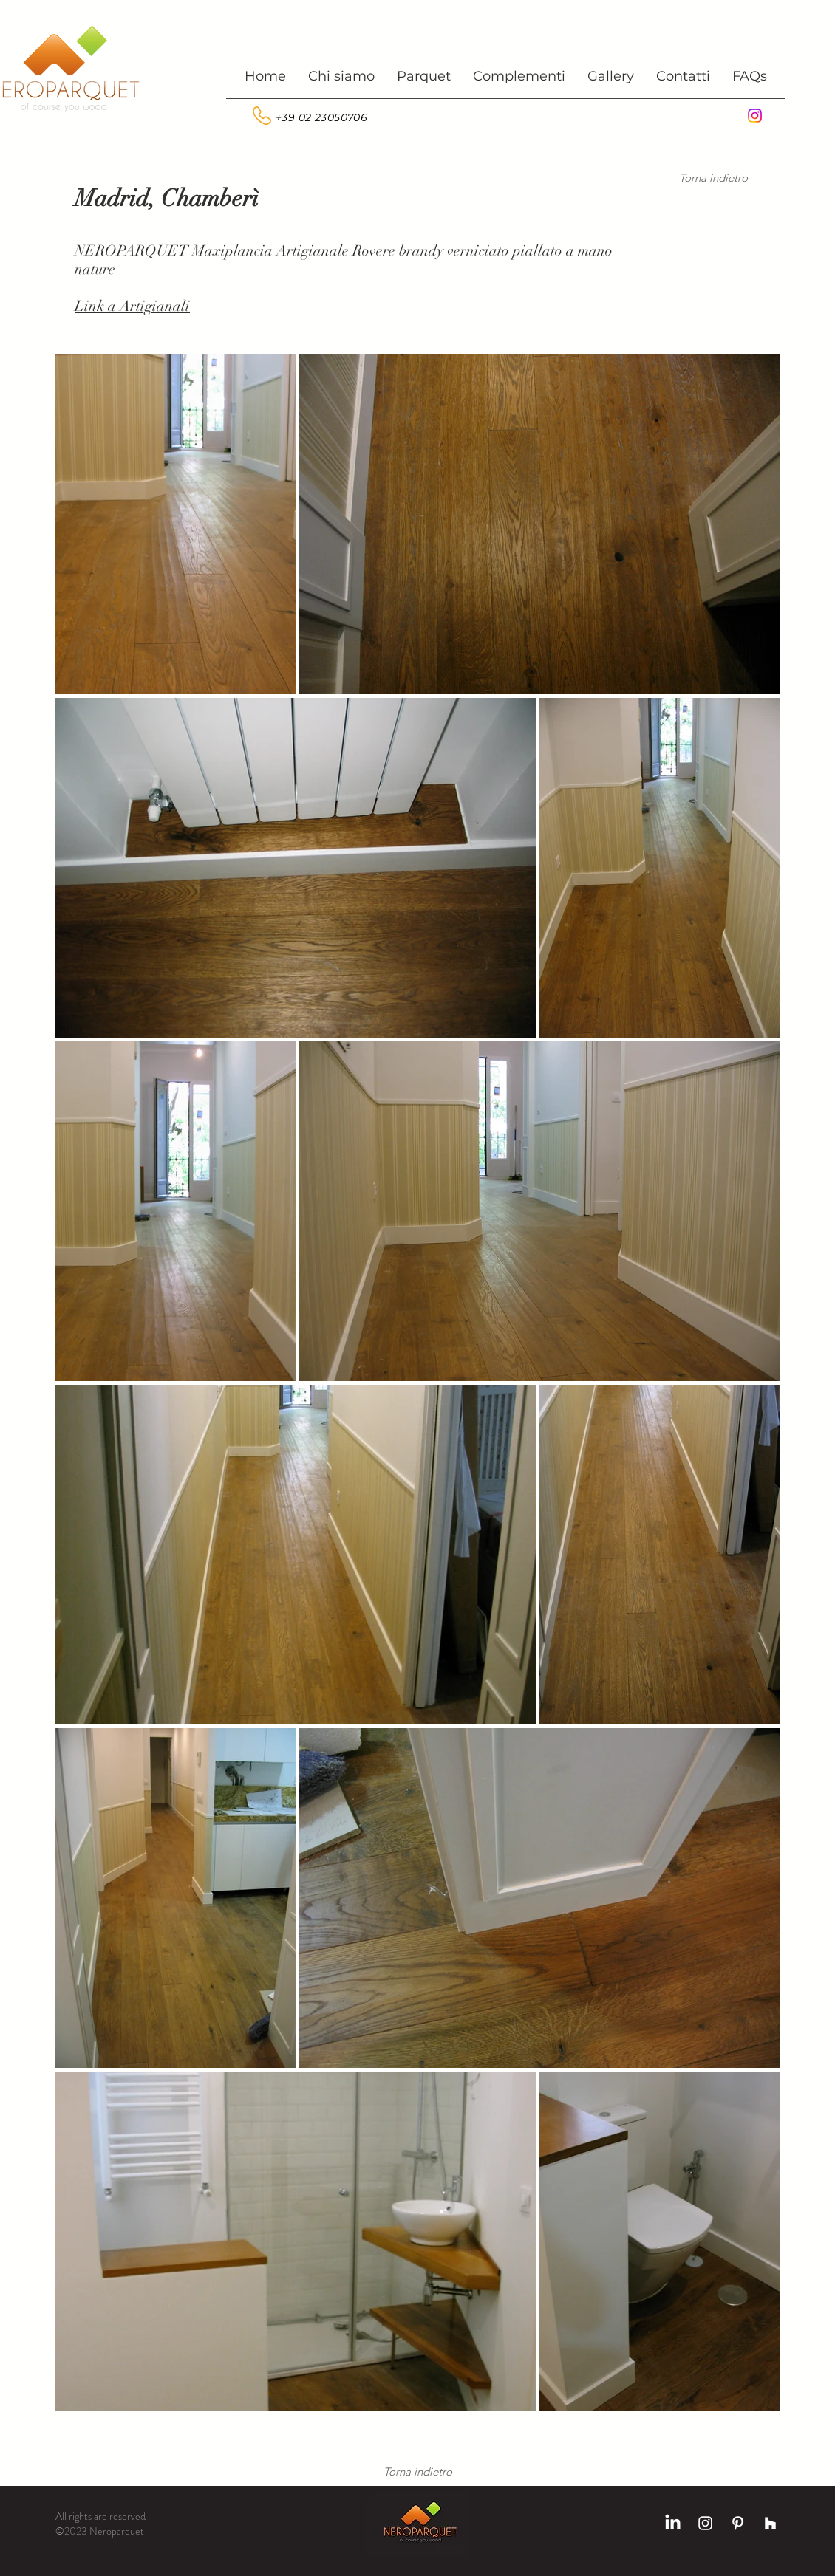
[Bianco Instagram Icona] (705, 2523)
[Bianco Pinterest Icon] (738, 2523)
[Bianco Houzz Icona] (770, 2523)
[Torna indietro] (713, 177)
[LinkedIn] (673, 2523)
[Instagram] (755, 115)
